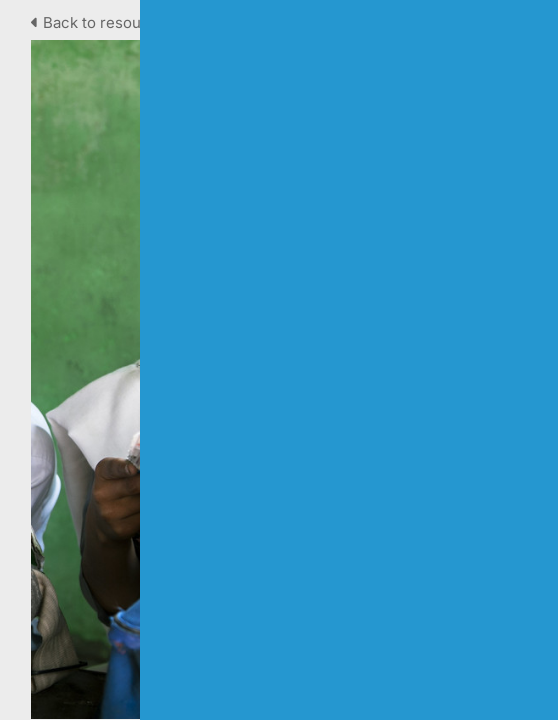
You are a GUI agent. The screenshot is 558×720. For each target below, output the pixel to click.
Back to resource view (118, 22)
